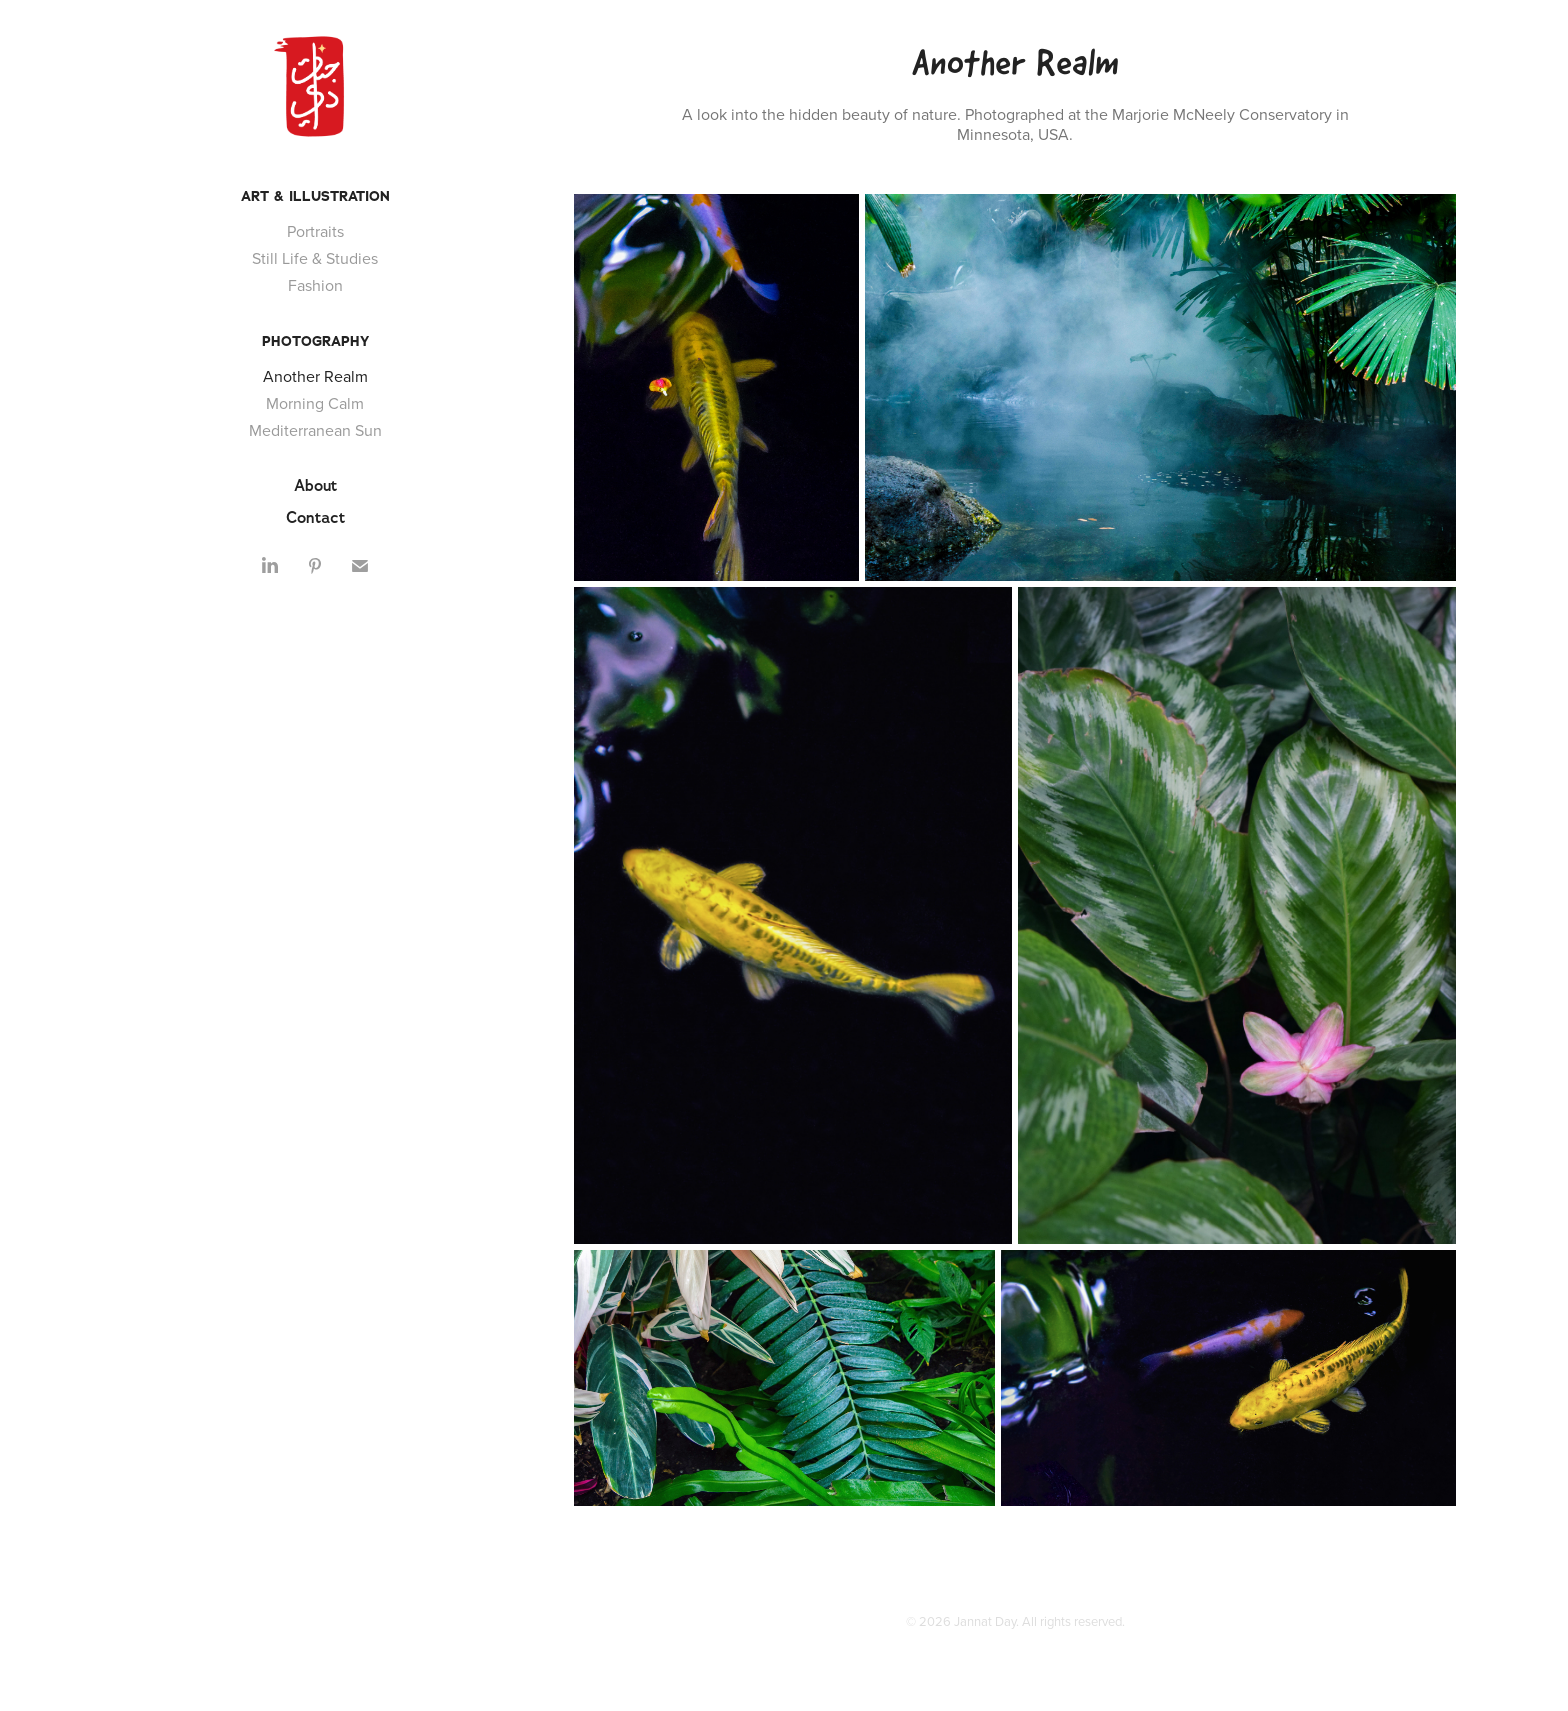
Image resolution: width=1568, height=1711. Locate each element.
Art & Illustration (315, 196)
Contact (315, 517)
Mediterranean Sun (315, 430)
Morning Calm (315, 403)
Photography (315, 341)
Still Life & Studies (315, 258)
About (315, 485)
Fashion (315, 285)
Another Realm (315, 376)
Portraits (315, 231)
